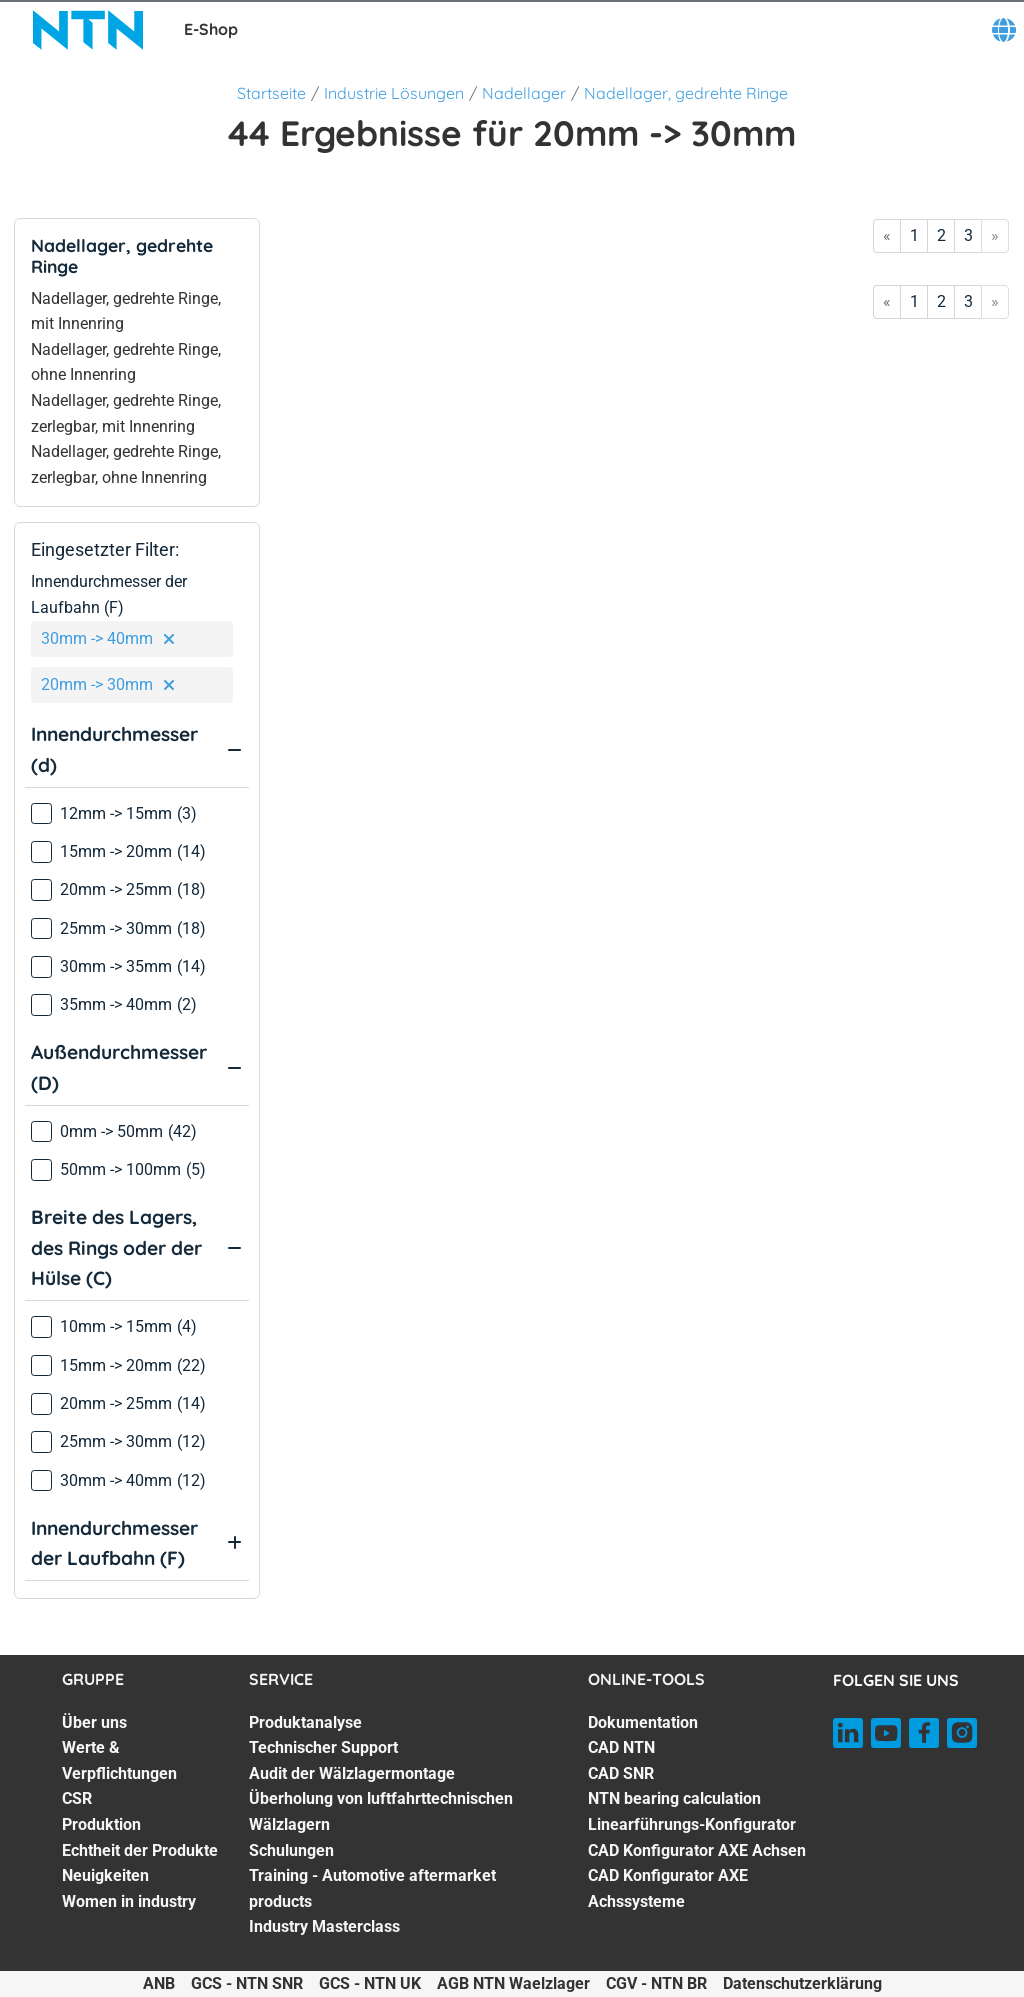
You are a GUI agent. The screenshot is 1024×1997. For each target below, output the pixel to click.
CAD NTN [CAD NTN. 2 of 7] (621, 1747)
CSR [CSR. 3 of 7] (77, 1798)
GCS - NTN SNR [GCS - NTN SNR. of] (247, 1983)
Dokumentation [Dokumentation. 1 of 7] (643, 1722)
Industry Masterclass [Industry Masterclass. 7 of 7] (324, 1926)
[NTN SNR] (88, 30)
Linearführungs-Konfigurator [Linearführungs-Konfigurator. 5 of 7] (692, 1824)
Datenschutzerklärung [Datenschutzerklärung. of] (802, 1983)
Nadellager (524, 93)
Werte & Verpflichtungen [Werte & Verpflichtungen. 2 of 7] (119, 1760)
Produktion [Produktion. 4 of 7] (101, 1824)
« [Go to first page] (887, 235)
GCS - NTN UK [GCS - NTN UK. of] (370, 1983)
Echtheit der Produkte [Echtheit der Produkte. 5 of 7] (140, 1850)
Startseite (271, 93)
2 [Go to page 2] (941, 235)
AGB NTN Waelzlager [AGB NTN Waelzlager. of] (513, 1983)
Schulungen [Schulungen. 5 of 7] (291, 1850)
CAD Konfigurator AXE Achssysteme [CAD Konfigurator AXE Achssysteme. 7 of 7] (668, 1888)
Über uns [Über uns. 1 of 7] (94, 1722)
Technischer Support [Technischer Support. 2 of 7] (323, 1747)
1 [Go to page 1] (914, 235)
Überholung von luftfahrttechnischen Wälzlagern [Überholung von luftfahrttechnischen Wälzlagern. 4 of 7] (381, 1811)
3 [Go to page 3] (968, 235)
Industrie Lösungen (394, 93)
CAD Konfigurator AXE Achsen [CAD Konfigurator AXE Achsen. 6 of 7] (697, 1850)
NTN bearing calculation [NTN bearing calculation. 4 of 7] (674, 1798)
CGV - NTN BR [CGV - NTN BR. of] (656, 1983)
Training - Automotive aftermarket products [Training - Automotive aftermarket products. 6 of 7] (372, 1888)
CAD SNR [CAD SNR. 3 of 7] (621, 1773)
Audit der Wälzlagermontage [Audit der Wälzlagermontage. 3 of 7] (352, 1773)
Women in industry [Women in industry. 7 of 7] (129, 1901)
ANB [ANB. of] (159, 1983)
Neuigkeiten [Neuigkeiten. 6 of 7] (105, 1875)
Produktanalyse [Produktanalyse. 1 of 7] (305, 1722)
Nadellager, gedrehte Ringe (686, 93)
